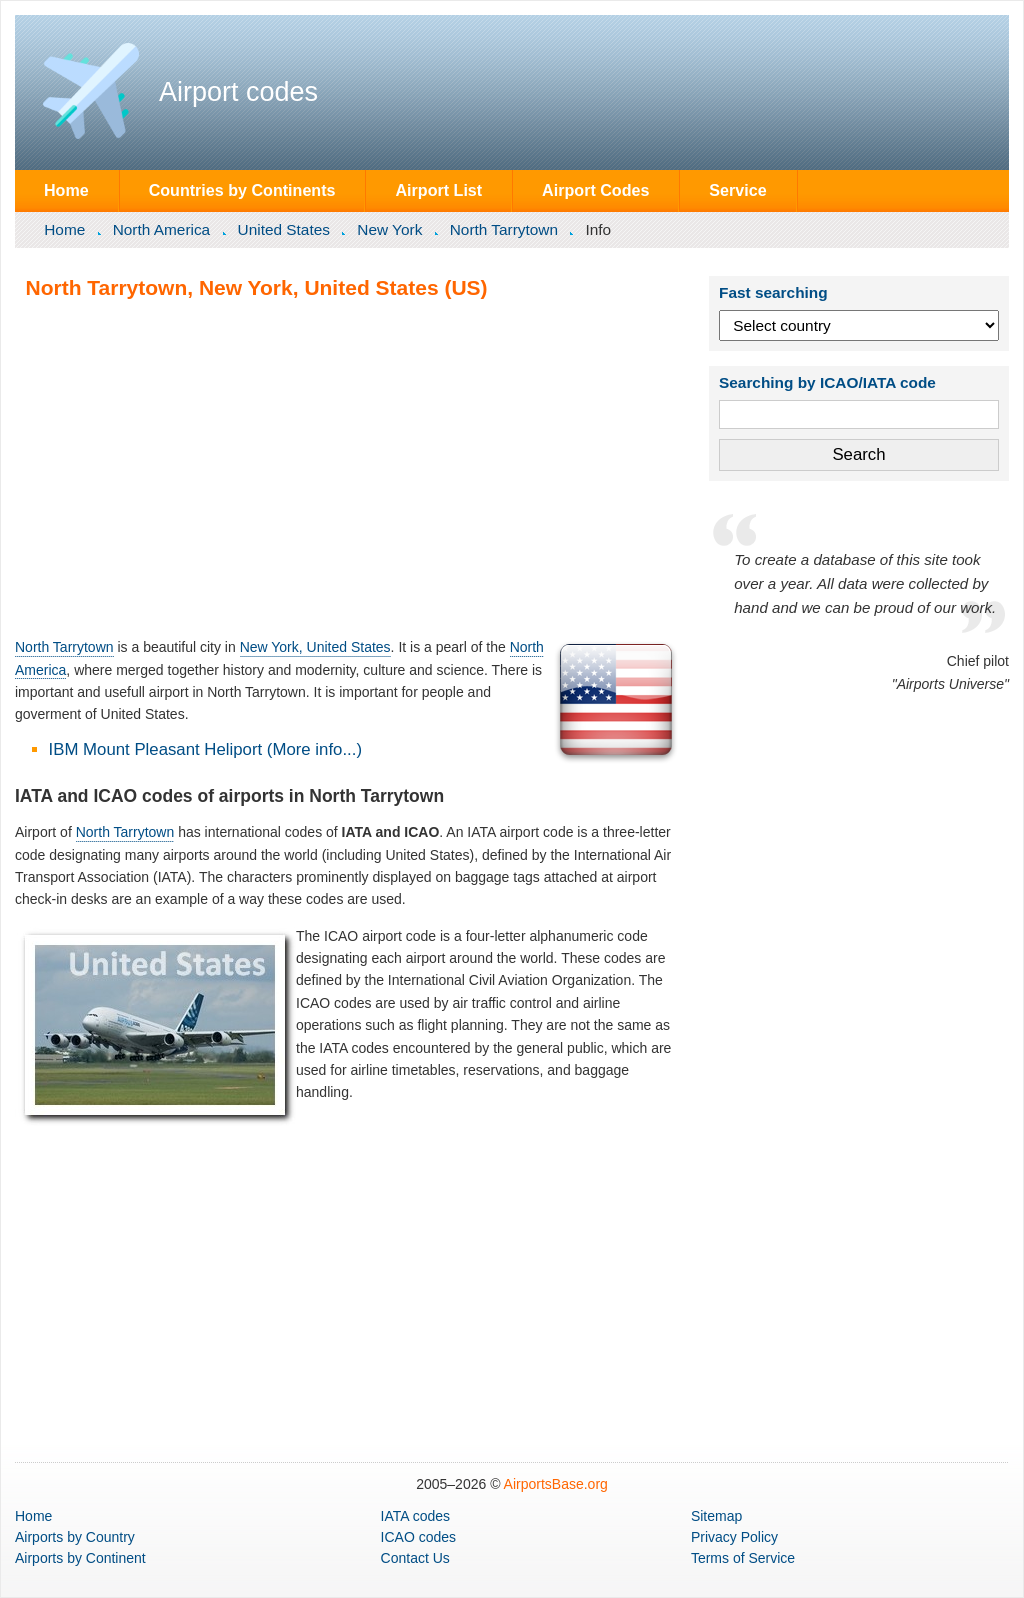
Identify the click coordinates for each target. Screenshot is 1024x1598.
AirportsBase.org (556, 1484)
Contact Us (415, 1558)
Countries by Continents (242, 190)
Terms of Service (743, 1558)
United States (284, 229)
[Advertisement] (348, 468)
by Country (75, 1537)
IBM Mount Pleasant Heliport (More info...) (205, 749)
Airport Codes (595, 190)
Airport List (438, 190)
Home (66, 190)
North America (162, 229)
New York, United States (315, 647)
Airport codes (238, 92)
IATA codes (416, 1516)
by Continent (80, 1558)
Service (737, 190)
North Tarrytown (504, 229)
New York (389, 229)
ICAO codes (418, 1537)
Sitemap (716, 1516)
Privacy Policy (734, 1537)
